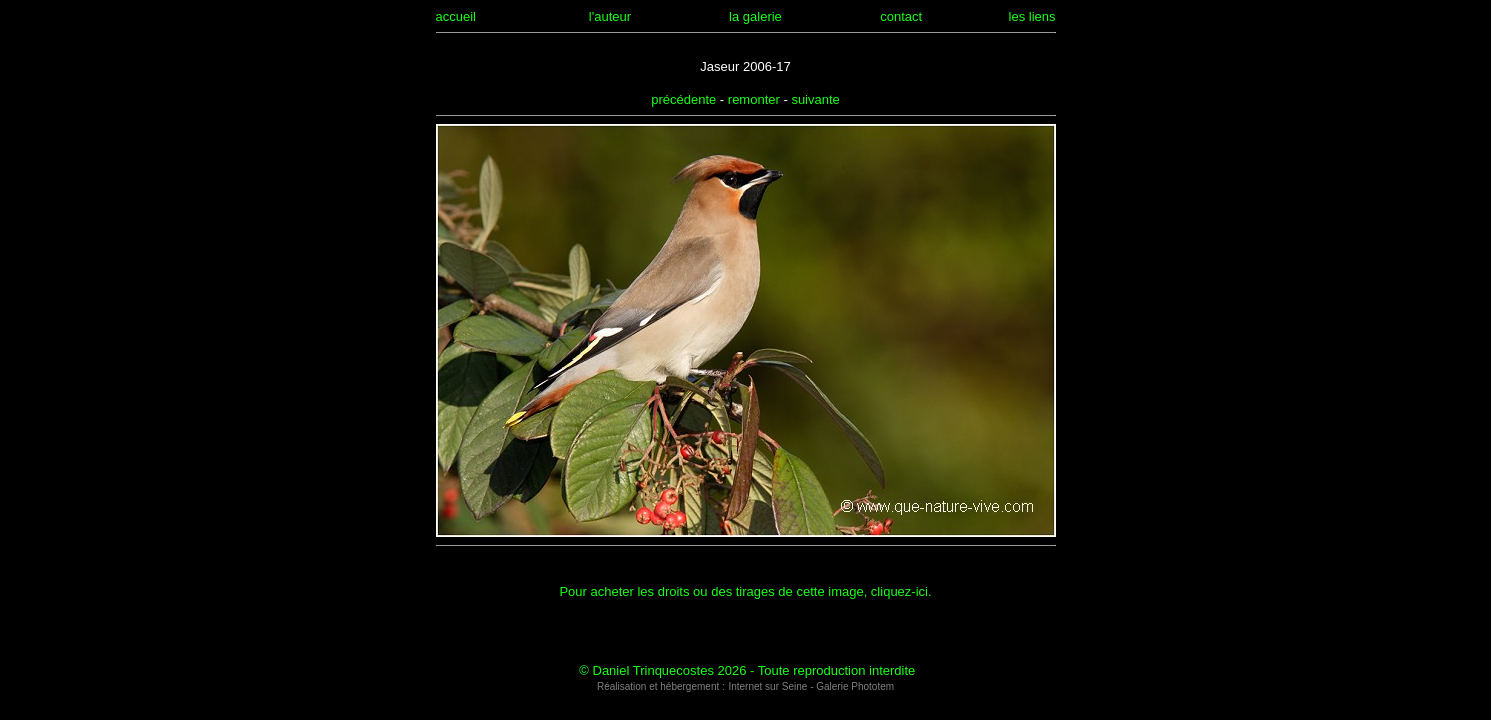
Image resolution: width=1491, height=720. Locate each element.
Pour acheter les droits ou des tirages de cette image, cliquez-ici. (745, 591)
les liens (1032, 16)
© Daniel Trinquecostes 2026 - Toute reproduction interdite (747, 670)
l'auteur (610, 16)
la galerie (755, 16)
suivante (815, 99)
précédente (683, 99)
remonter (754, 99)
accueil (456, 16)
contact (901, 16)
